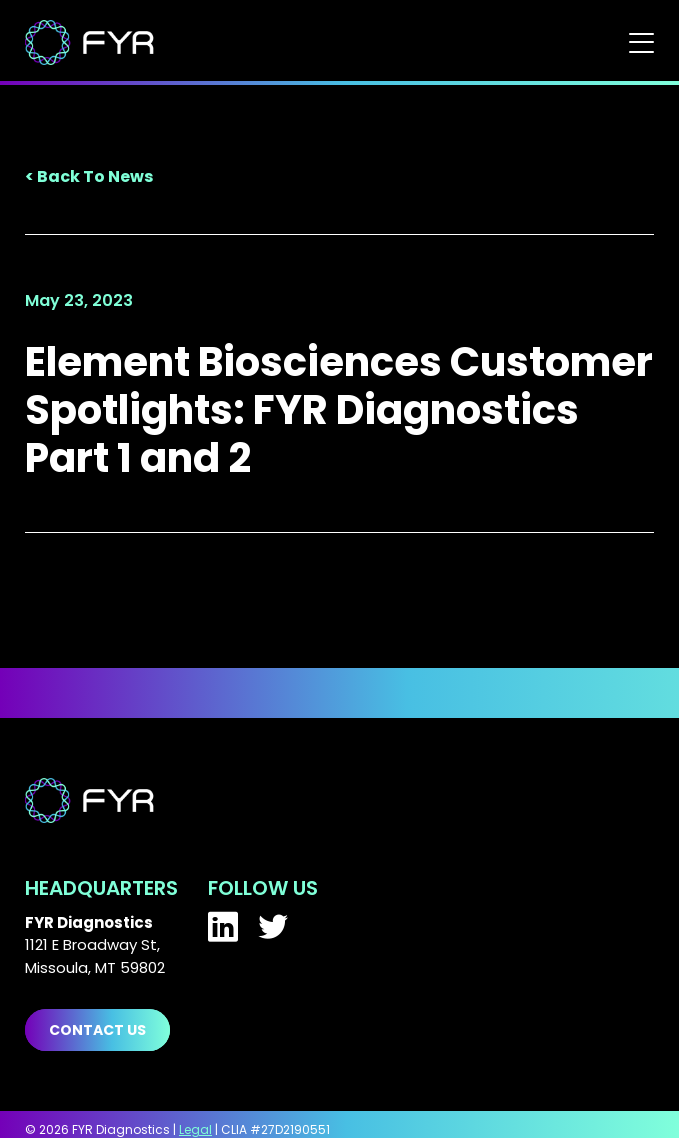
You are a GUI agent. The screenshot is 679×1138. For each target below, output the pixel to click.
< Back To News (89, 176)
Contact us (97, 1030)
